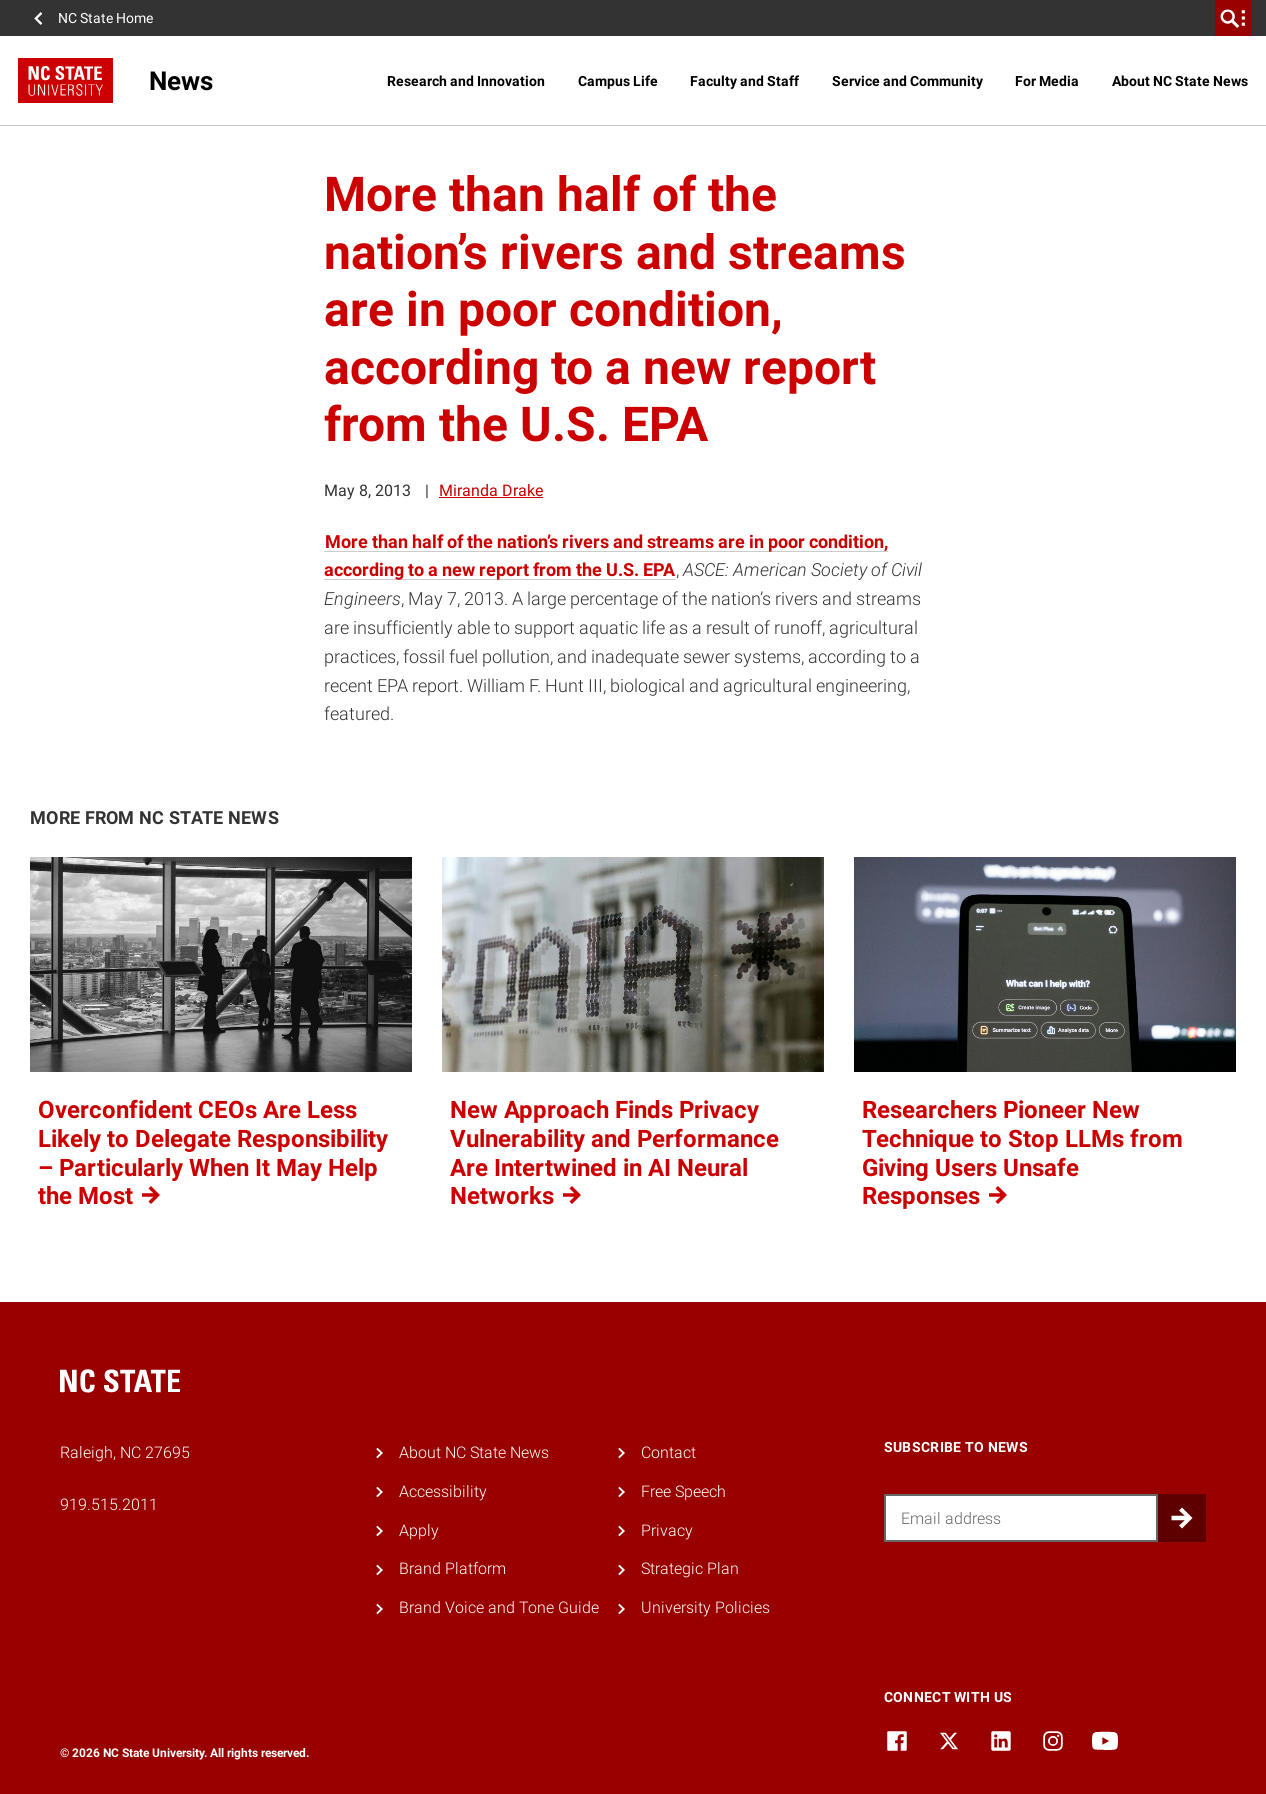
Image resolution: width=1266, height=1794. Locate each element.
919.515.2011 (109, 1504)
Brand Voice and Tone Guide (499, 1607)
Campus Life (618, 81)
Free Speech (683, 1491)
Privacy (667, 1530)
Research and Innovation (466, 81)
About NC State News (1180, 81)
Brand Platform (452, 1568)
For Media (1047, 81)
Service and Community (907, 81)
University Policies (705, 1607)
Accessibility (443, 1491)
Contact (668, 1452)
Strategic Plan (690, 1568)
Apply (419, 1530)
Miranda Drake (491, 490)
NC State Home (105, 18)
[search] (1233, 18)
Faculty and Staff (744, 81)
